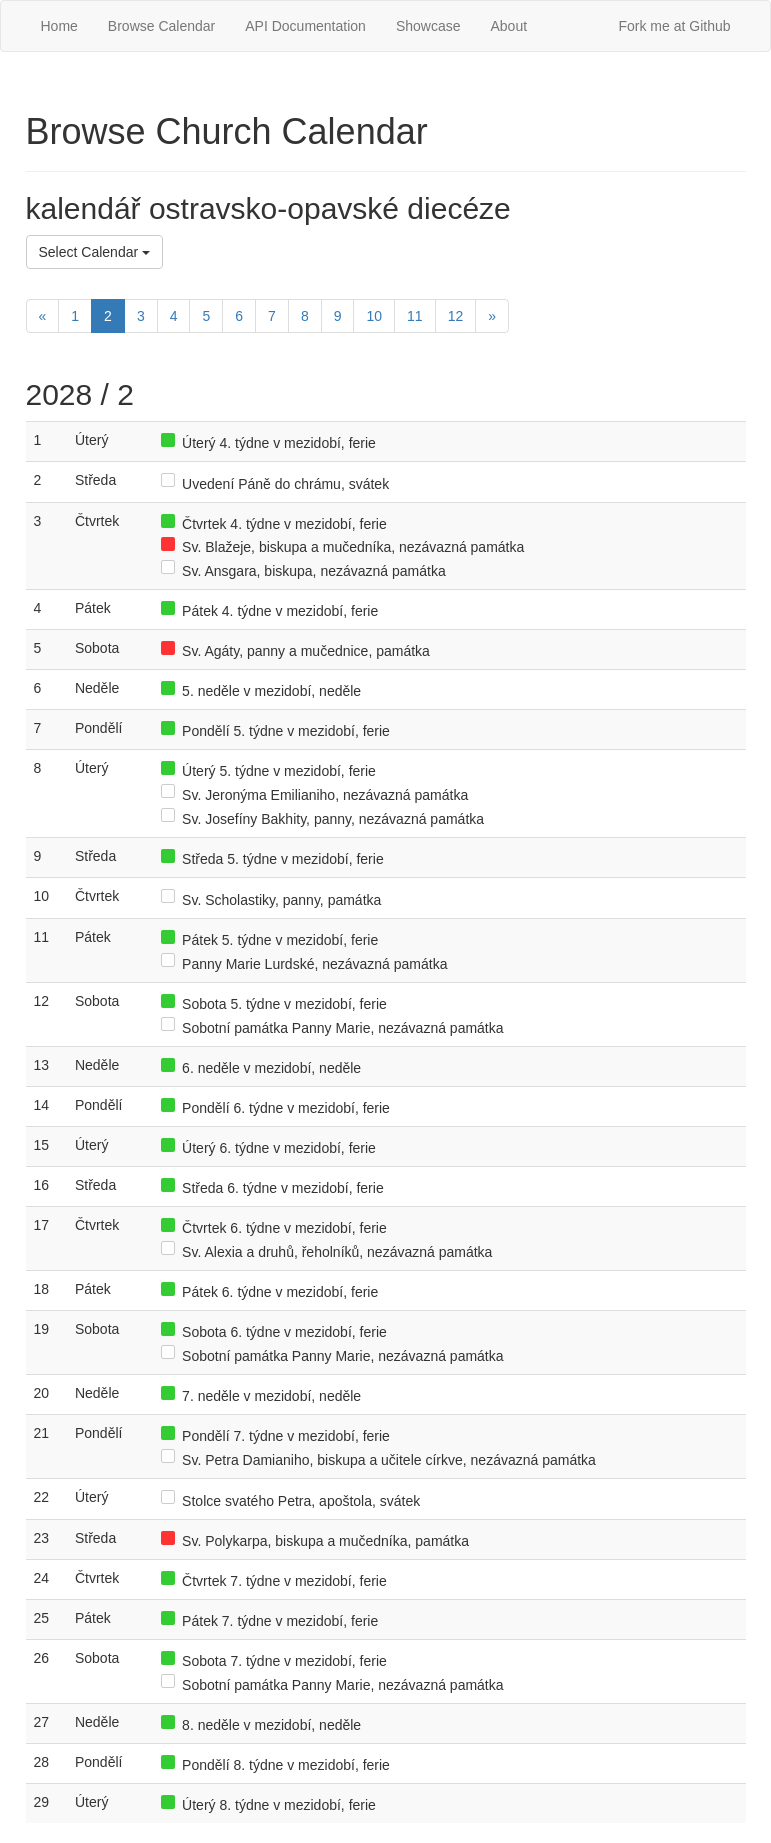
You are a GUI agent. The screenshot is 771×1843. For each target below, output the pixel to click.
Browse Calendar (161, 26)
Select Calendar (95, 252)
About (508, 26)
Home (59, 26)
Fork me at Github (674, 26)
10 (374, 316)
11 (415, 316)
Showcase (428, 26)
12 (456, 316)
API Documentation (305, 26)
